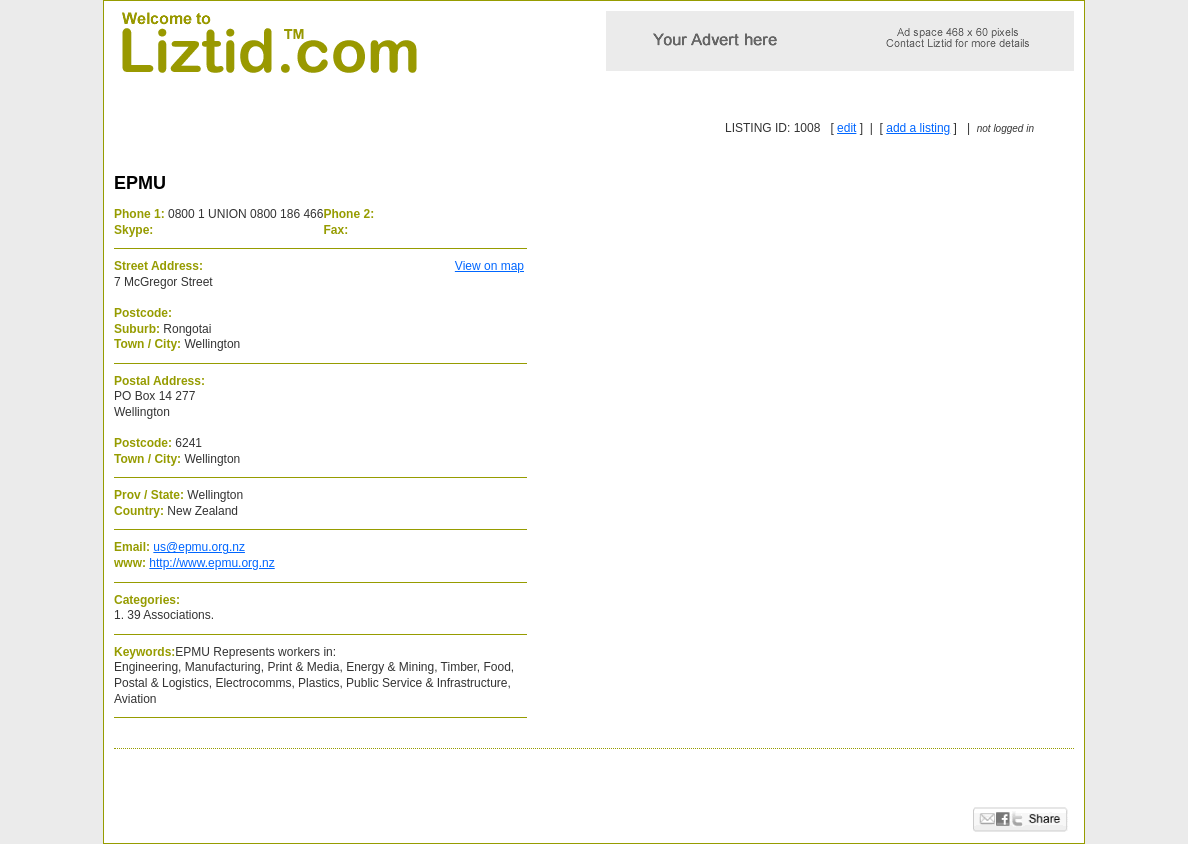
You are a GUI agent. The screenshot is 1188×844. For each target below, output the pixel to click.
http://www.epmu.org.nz (211, 563)
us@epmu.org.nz (199, 547)
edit (846, 128)
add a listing (918, 128)
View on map (489, 266)
